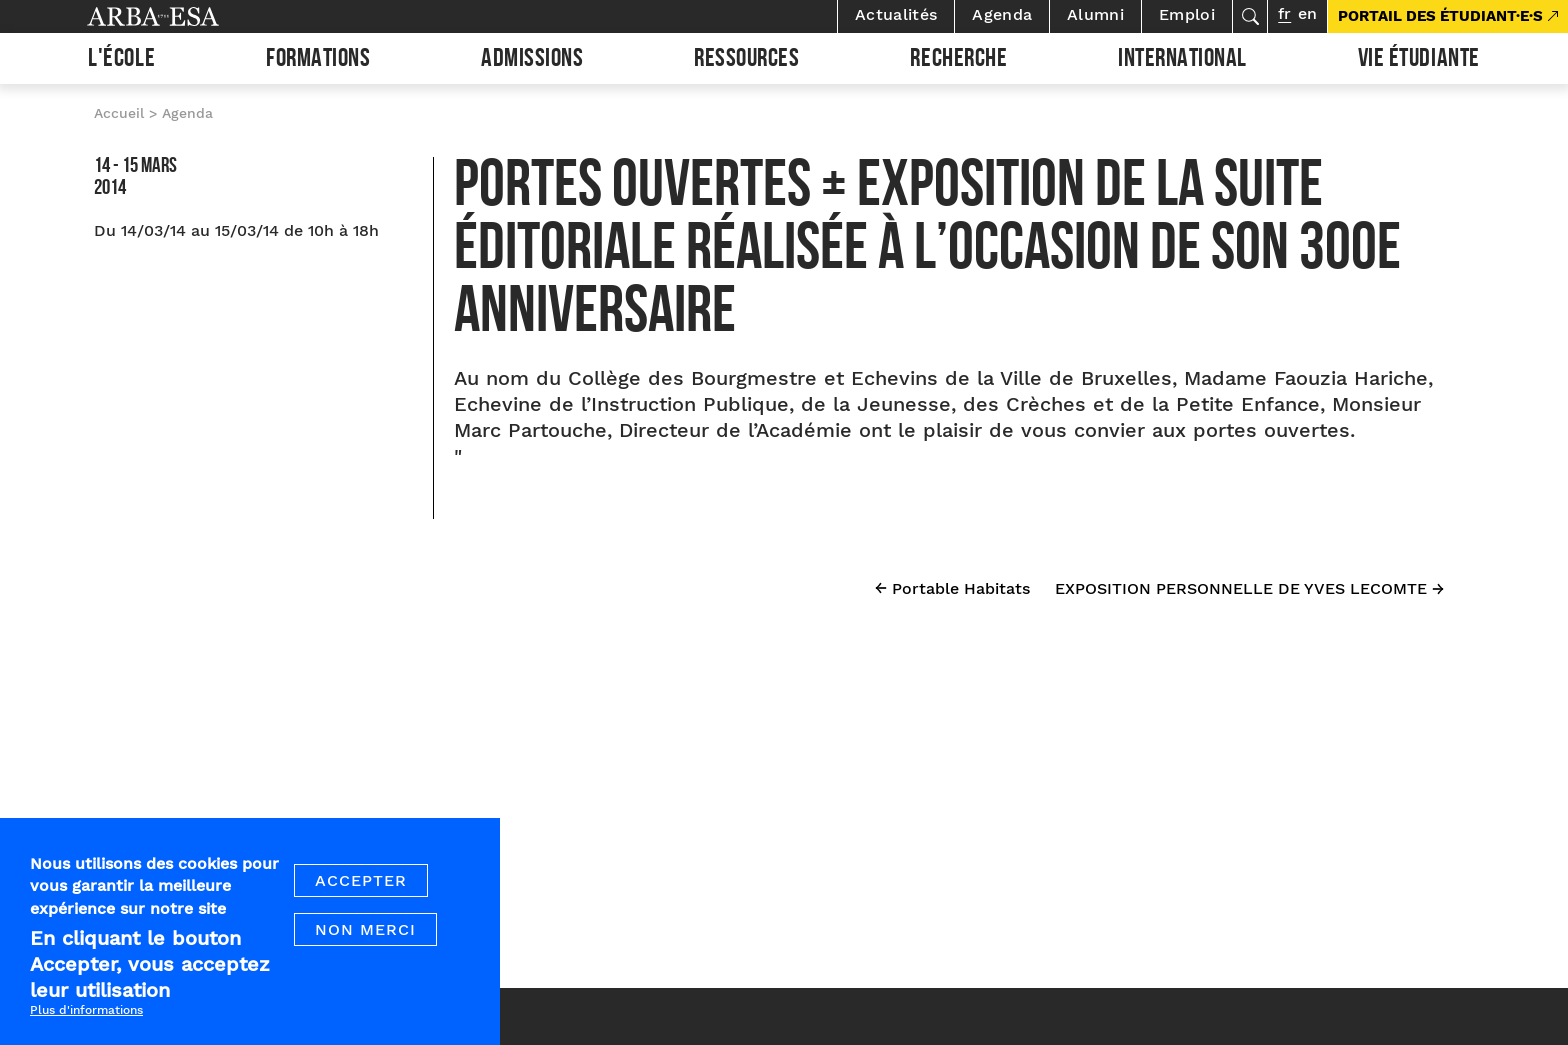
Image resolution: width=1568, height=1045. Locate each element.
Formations (318, 61)
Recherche (958, 61)
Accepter (361, 896)
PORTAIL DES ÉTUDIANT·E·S (1440, 16)
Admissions (532, 61)
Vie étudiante (1419, 61)
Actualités (896, 14)
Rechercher (1250, 16)
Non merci (365, 945)
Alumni (1095, 14)
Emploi (1187, 14)
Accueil (119, 113)
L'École (121, 61)
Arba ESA (187, 16)
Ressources (746, 61)
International (1182, 61)
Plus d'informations (86, 1026)
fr (1284, 13)
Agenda (1002, 14)
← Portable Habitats (952, 588)
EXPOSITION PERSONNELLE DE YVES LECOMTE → (1249, 588)
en (1307, 13)
